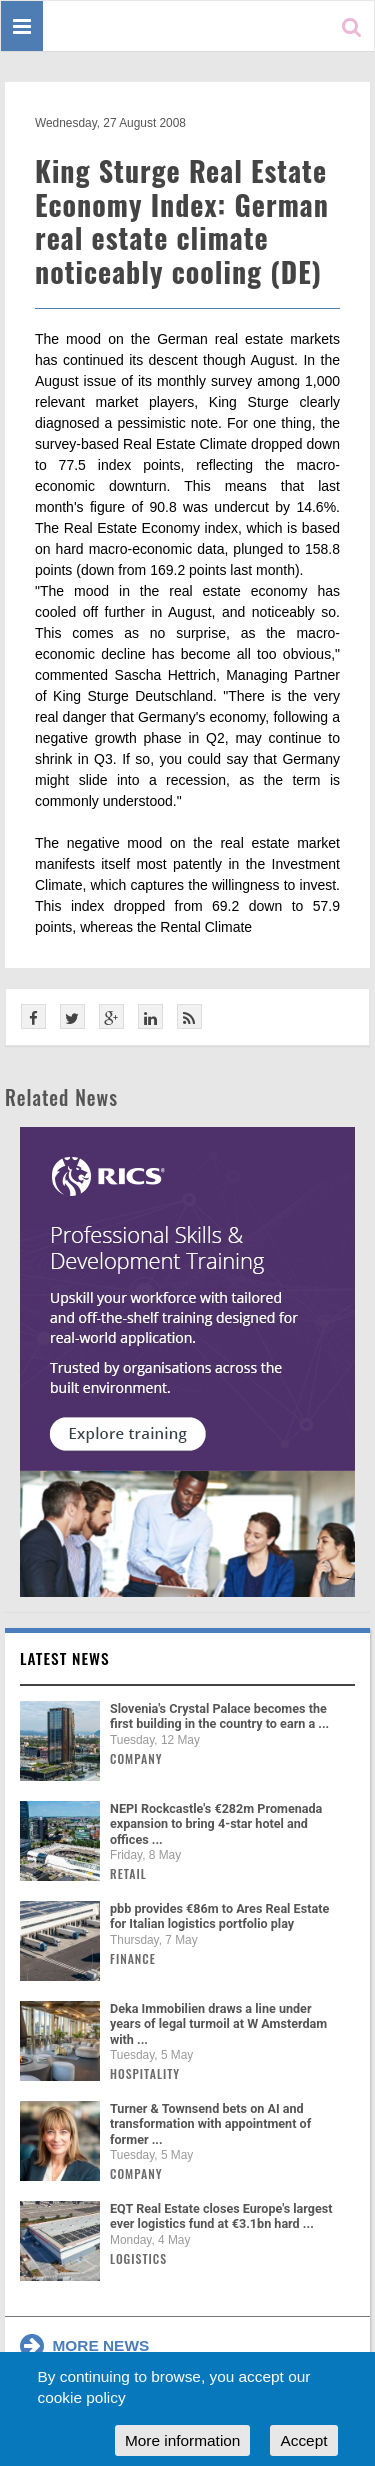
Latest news (65, 1658)
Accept (303, 2440)
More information (182, 2440)
